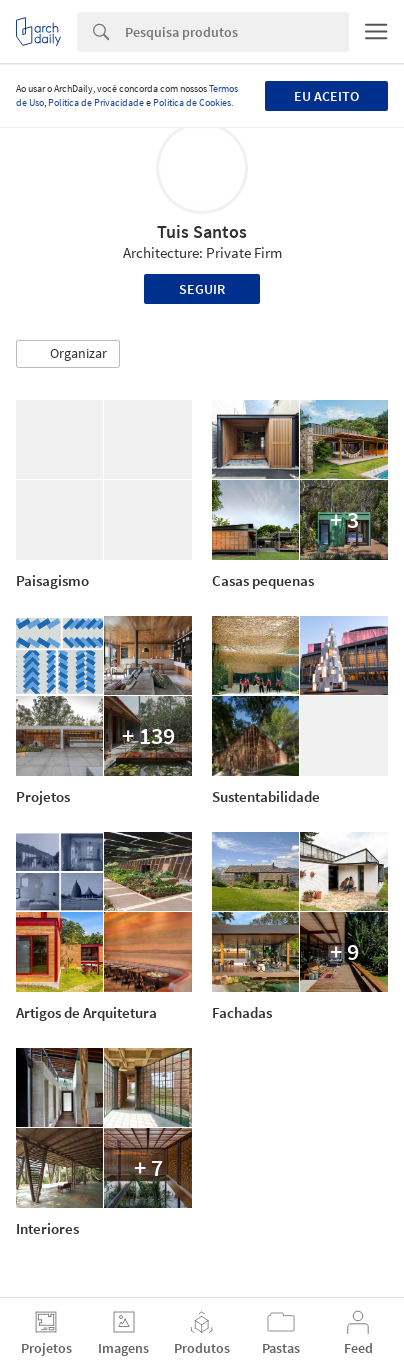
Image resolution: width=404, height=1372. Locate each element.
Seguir (202, 289)
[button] (68, 354)
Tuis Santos (202, 231)
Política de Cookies (192, 102)
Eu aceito (326, 96)
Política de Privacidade (96, 102)
